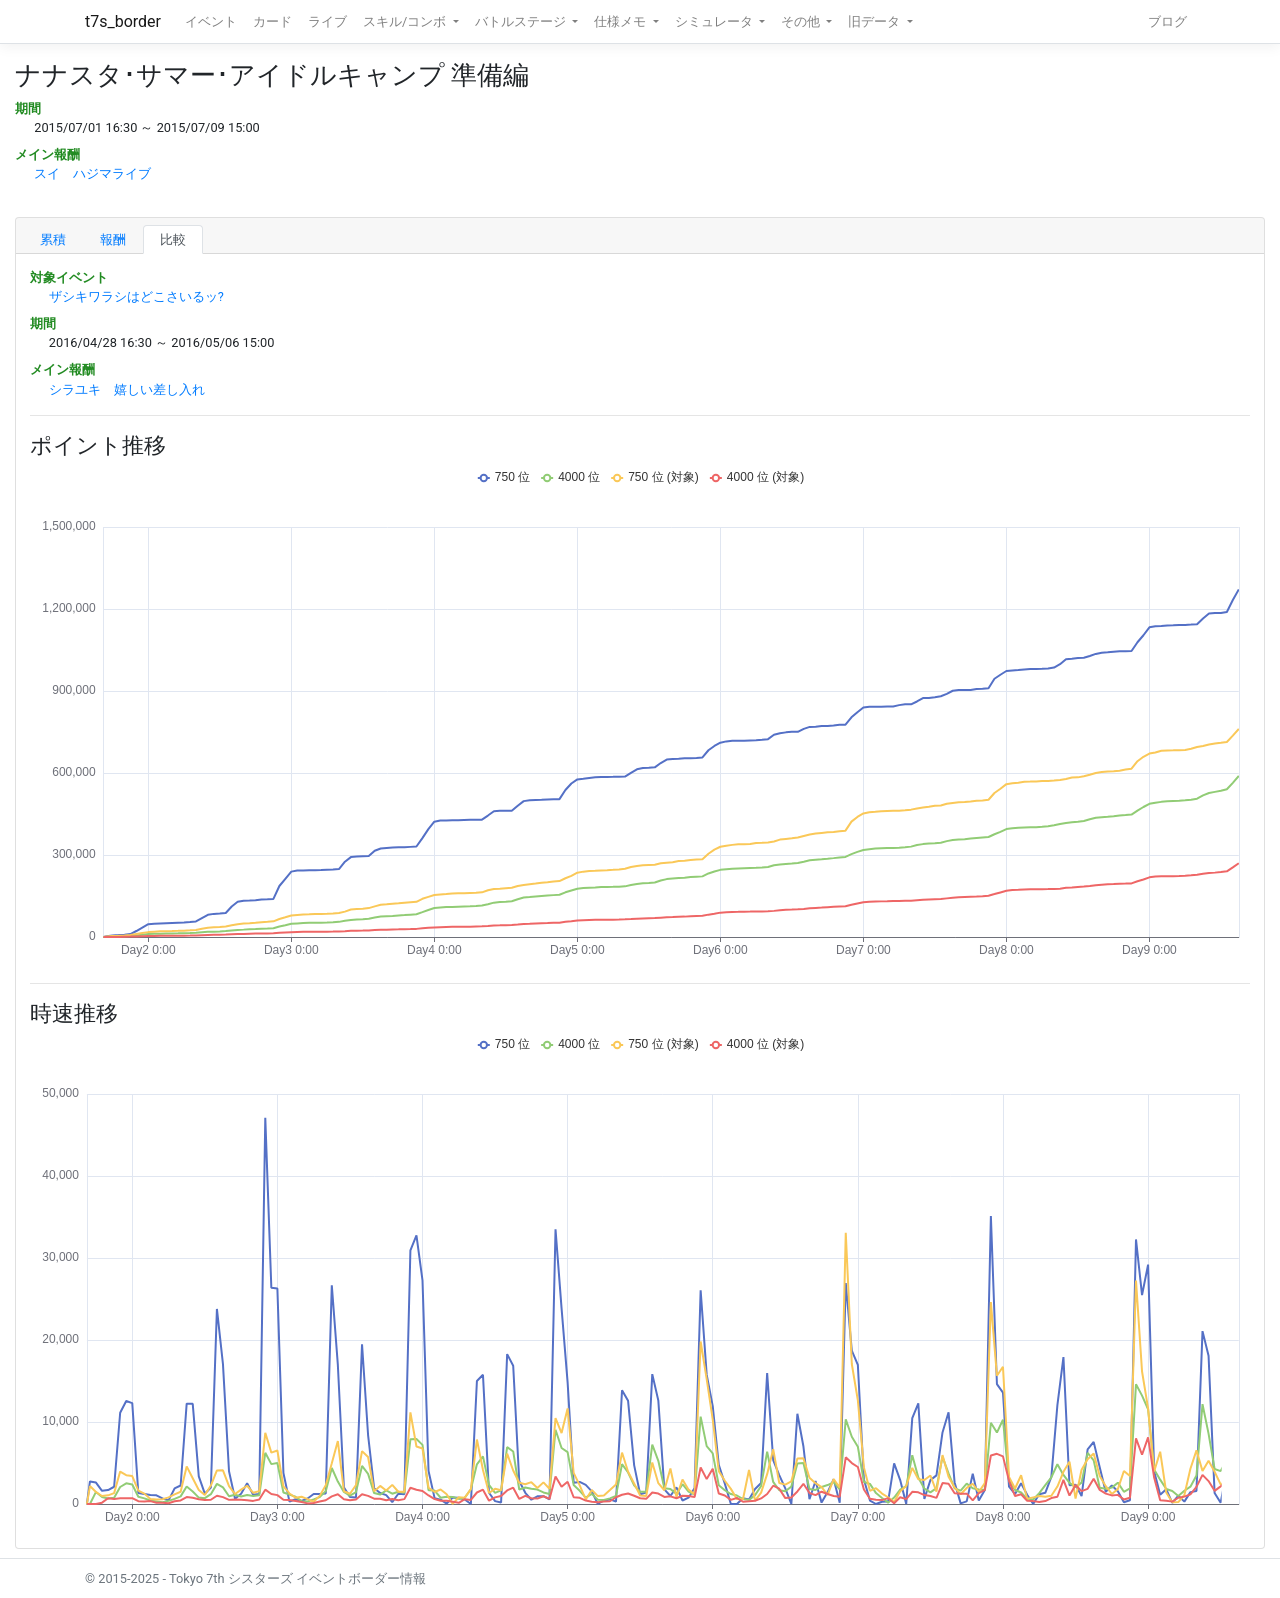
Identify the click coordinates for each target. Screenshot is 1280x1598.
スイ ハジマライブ (92, 173)
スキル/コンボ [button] (406, 21)
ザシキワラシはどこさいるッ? (136, 296)
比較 (173, 239)
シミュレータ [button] (715, 21)
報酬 (113, 239)
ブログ (1167, 21)
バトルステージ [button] (522, 21)
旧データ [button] (875, 21)
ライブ (327, 21)
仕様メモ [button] (621, 21)
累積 (53, 239)
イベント (211, 21)
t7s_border (123, 21)
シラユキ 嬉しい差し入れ (127, 389)
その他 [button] (802, 21)
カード (272, 21)
